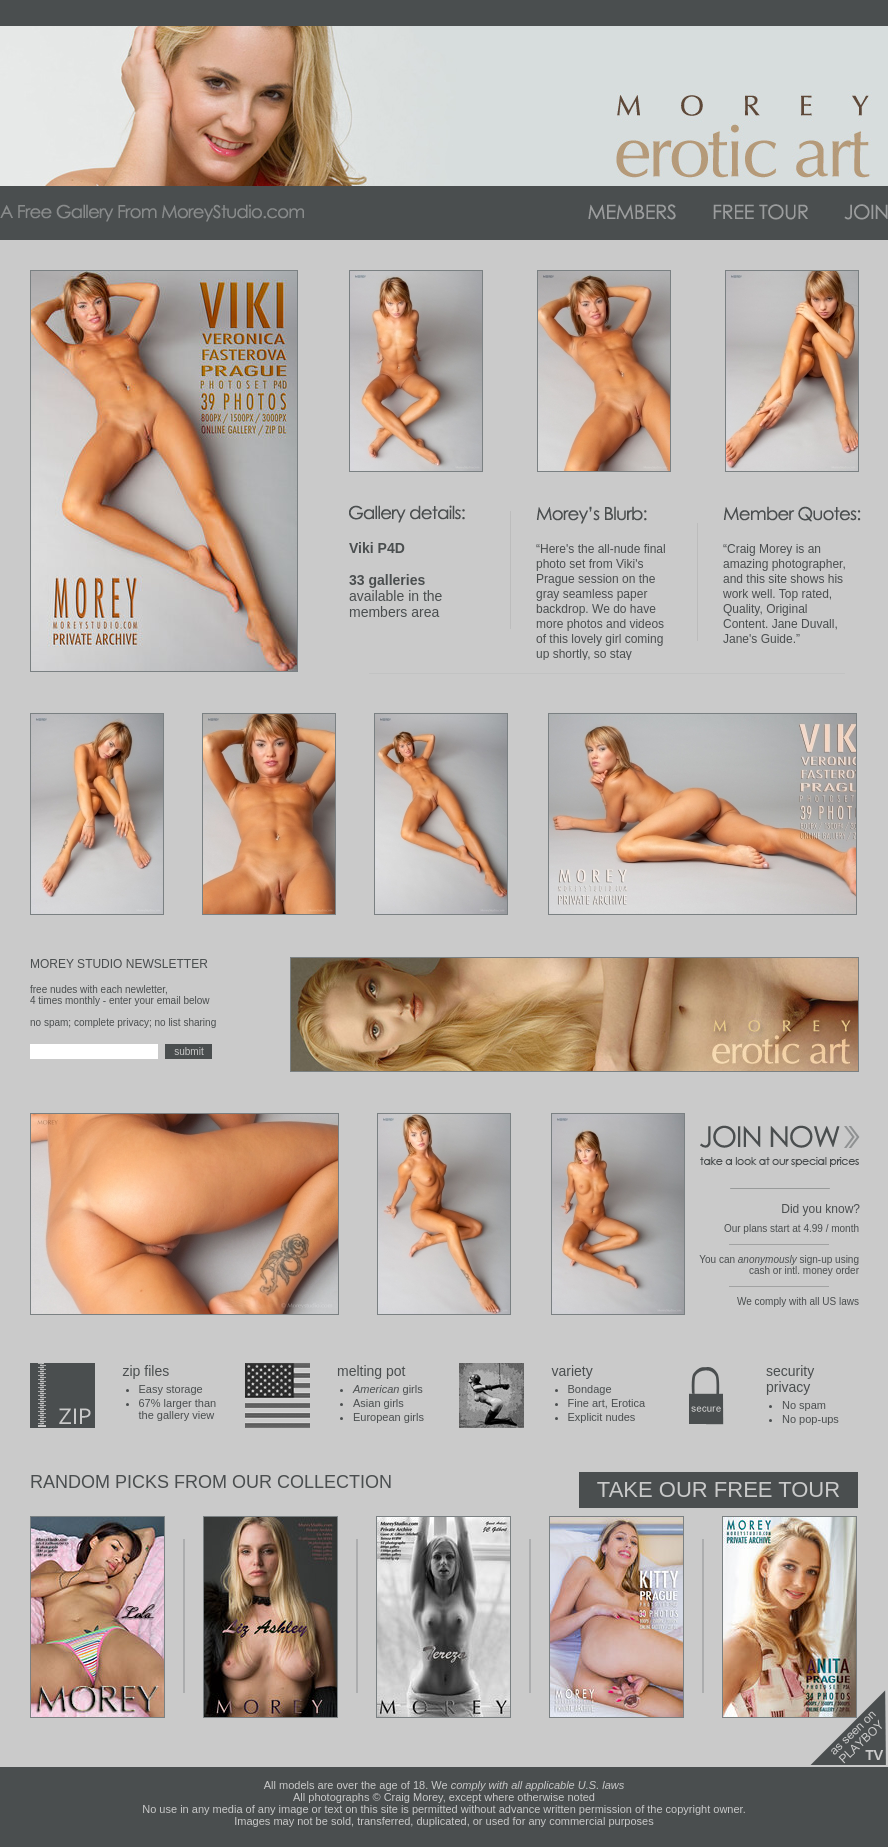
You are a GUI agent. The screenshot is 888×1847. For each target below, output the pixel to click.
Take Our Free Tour (718, 1489)
